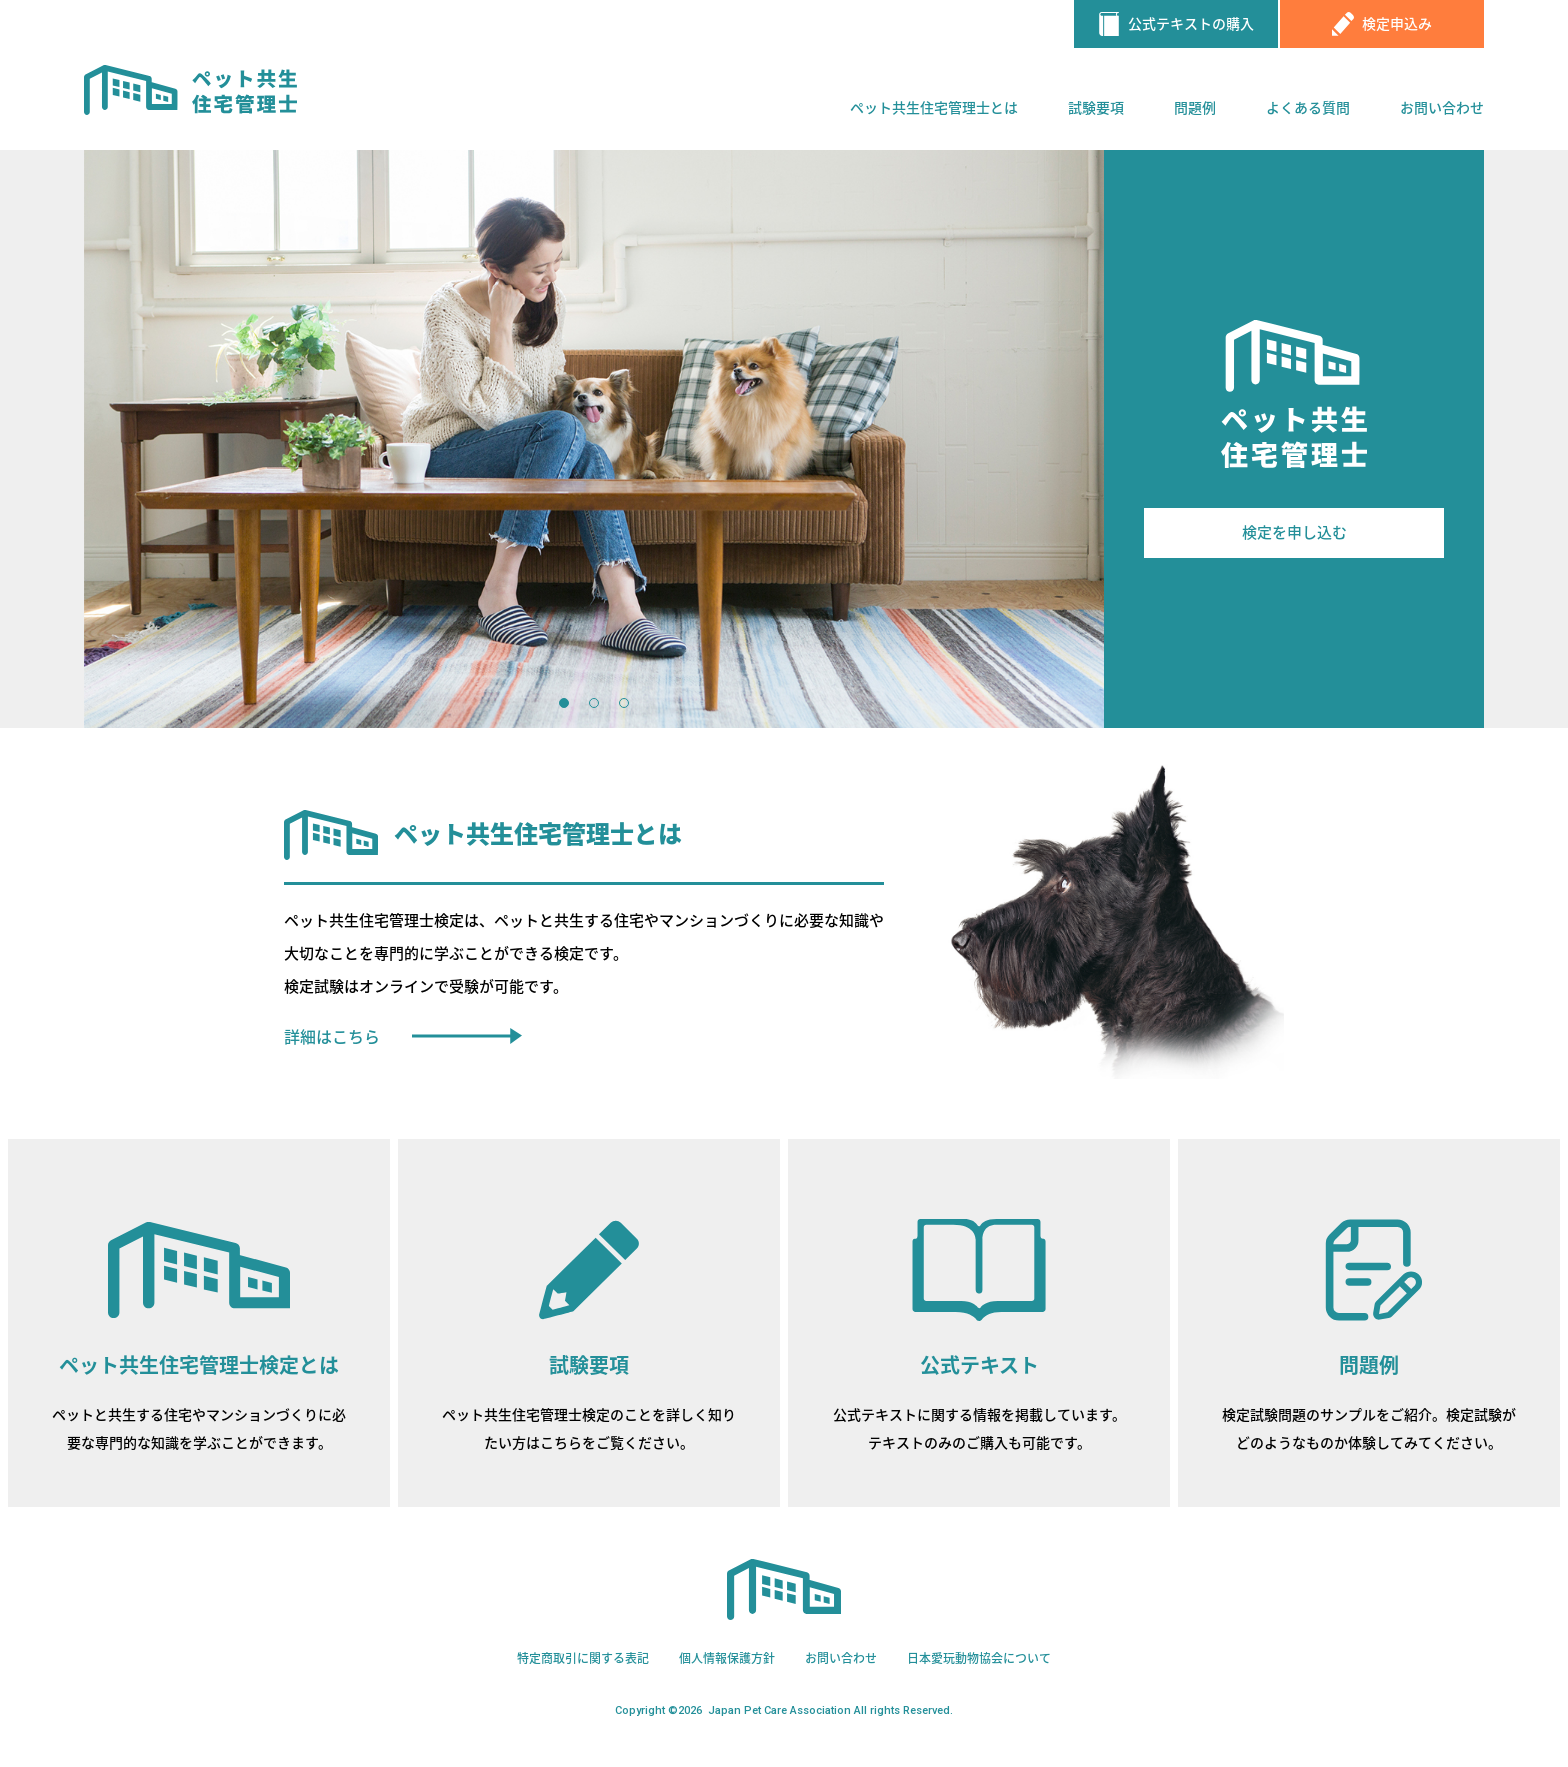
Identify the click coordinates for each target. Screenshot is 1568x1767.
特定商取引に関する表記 (583, 1659)
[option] (594, 439)
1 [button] (564, 703)
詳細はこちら (332, 1037)
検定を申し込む (1294, 533)
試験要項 (1096, 108)
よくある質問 (1308, 108)
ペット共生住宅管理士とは (934, 108)
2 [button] (594, 703)
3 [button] (624, 703)
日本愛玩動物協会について (979, 1659)
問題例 (1195, 108)
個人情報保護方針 (727, 1659)
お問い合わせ (1442, 108)
